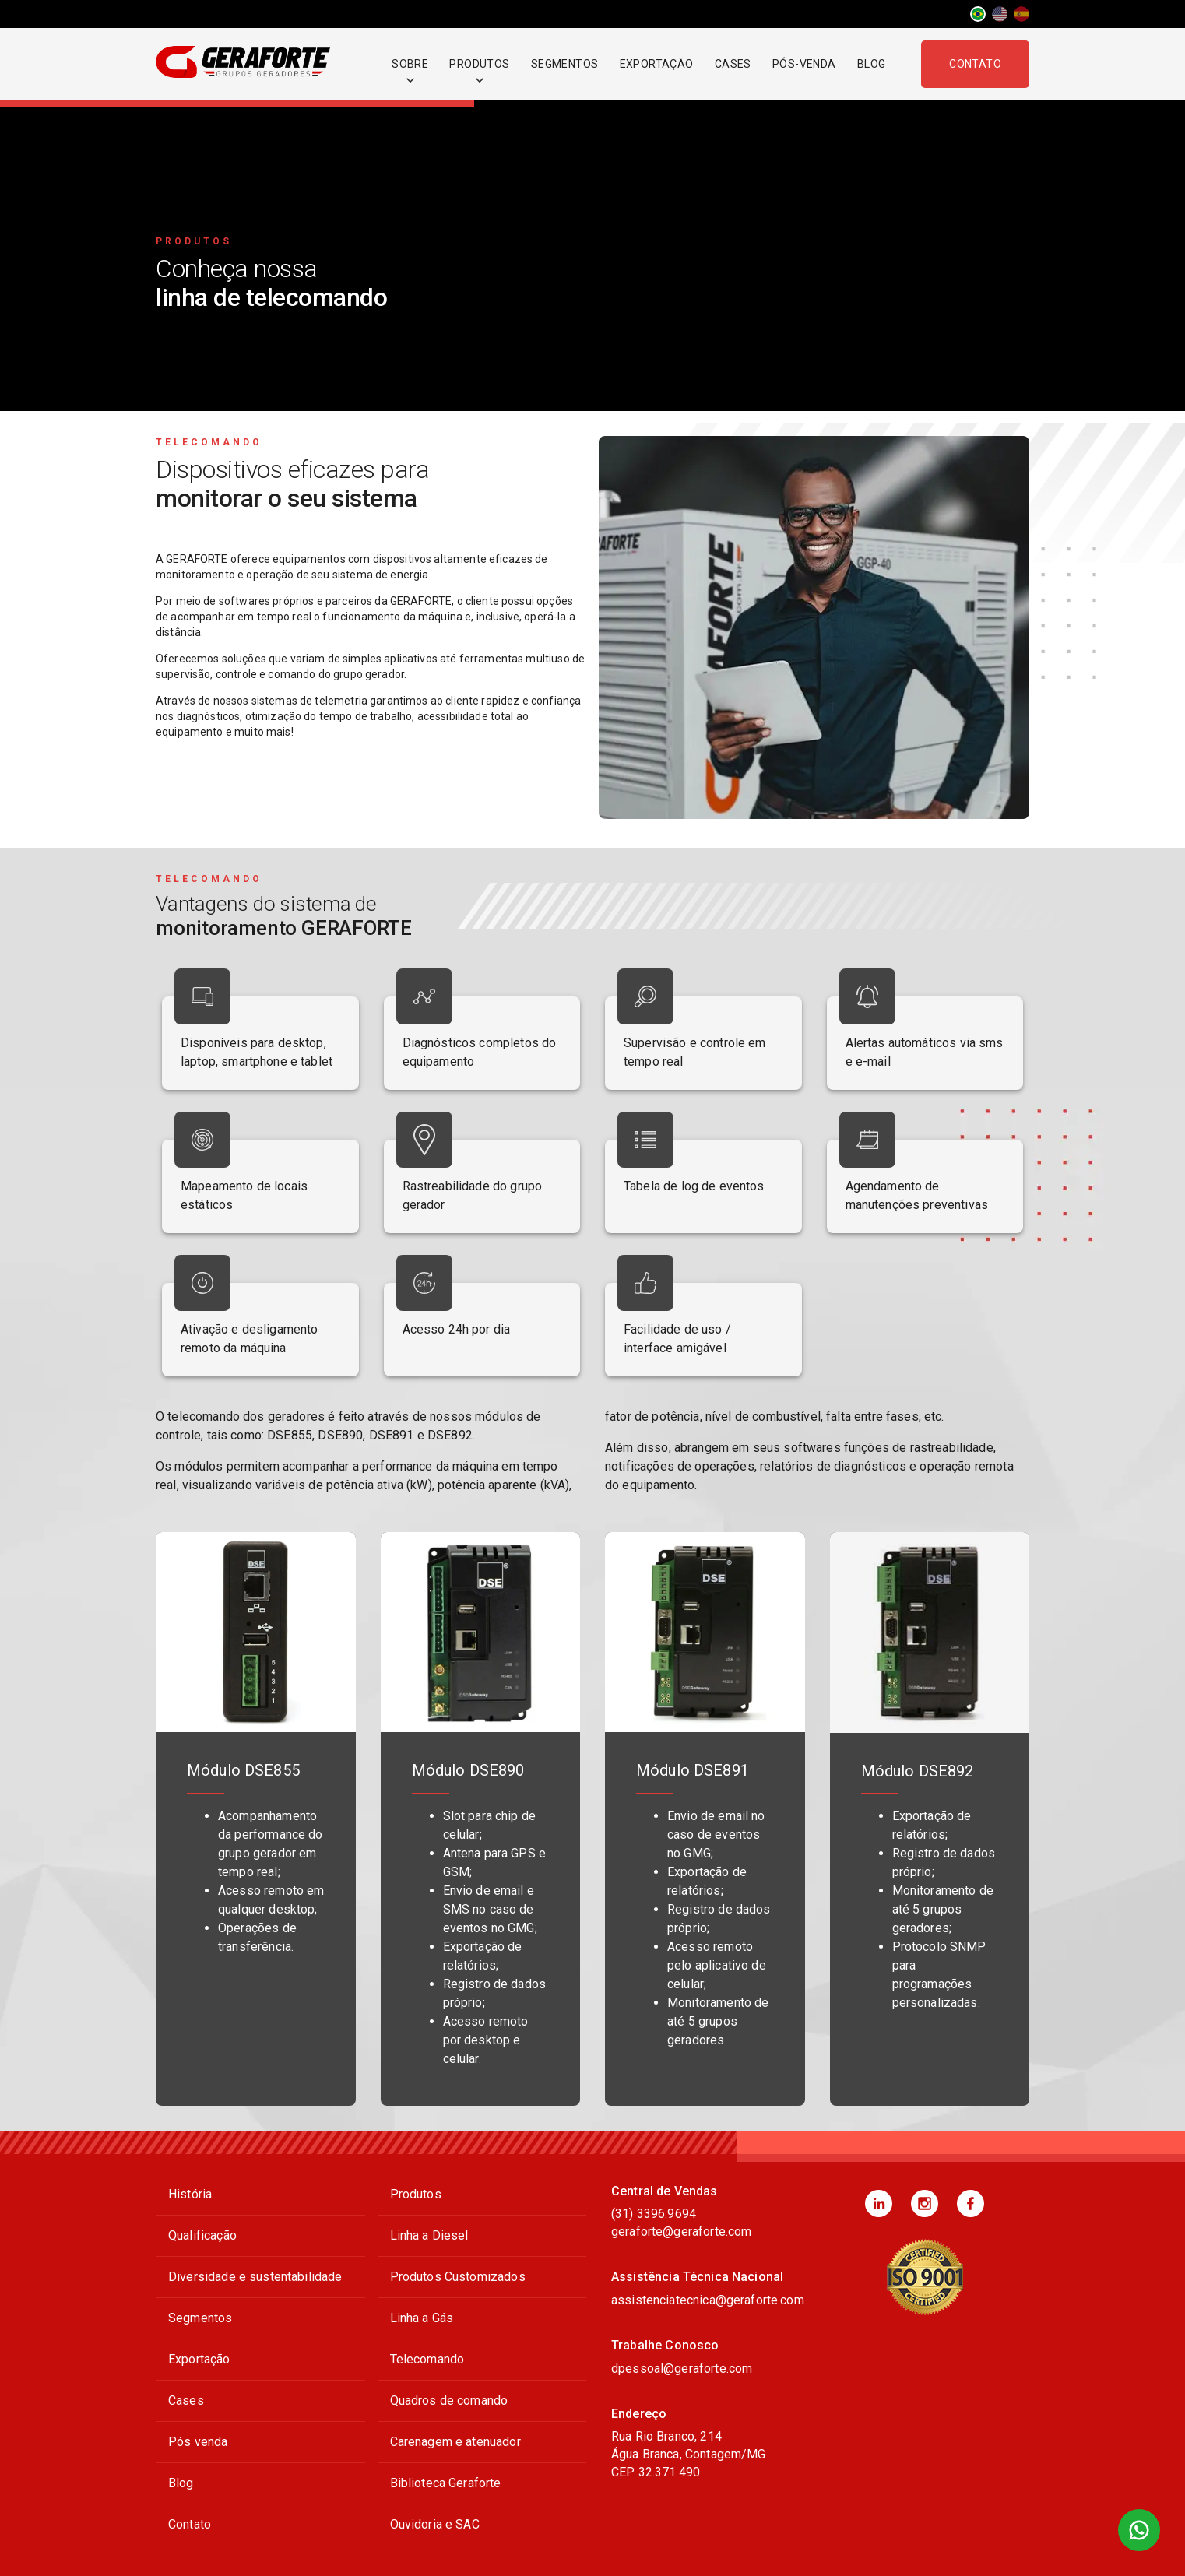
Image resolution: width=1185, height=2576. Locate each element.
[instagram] (924, 2203)
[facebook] (970, 2203)
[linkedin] (878, 2203)
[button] (879, 2203)
